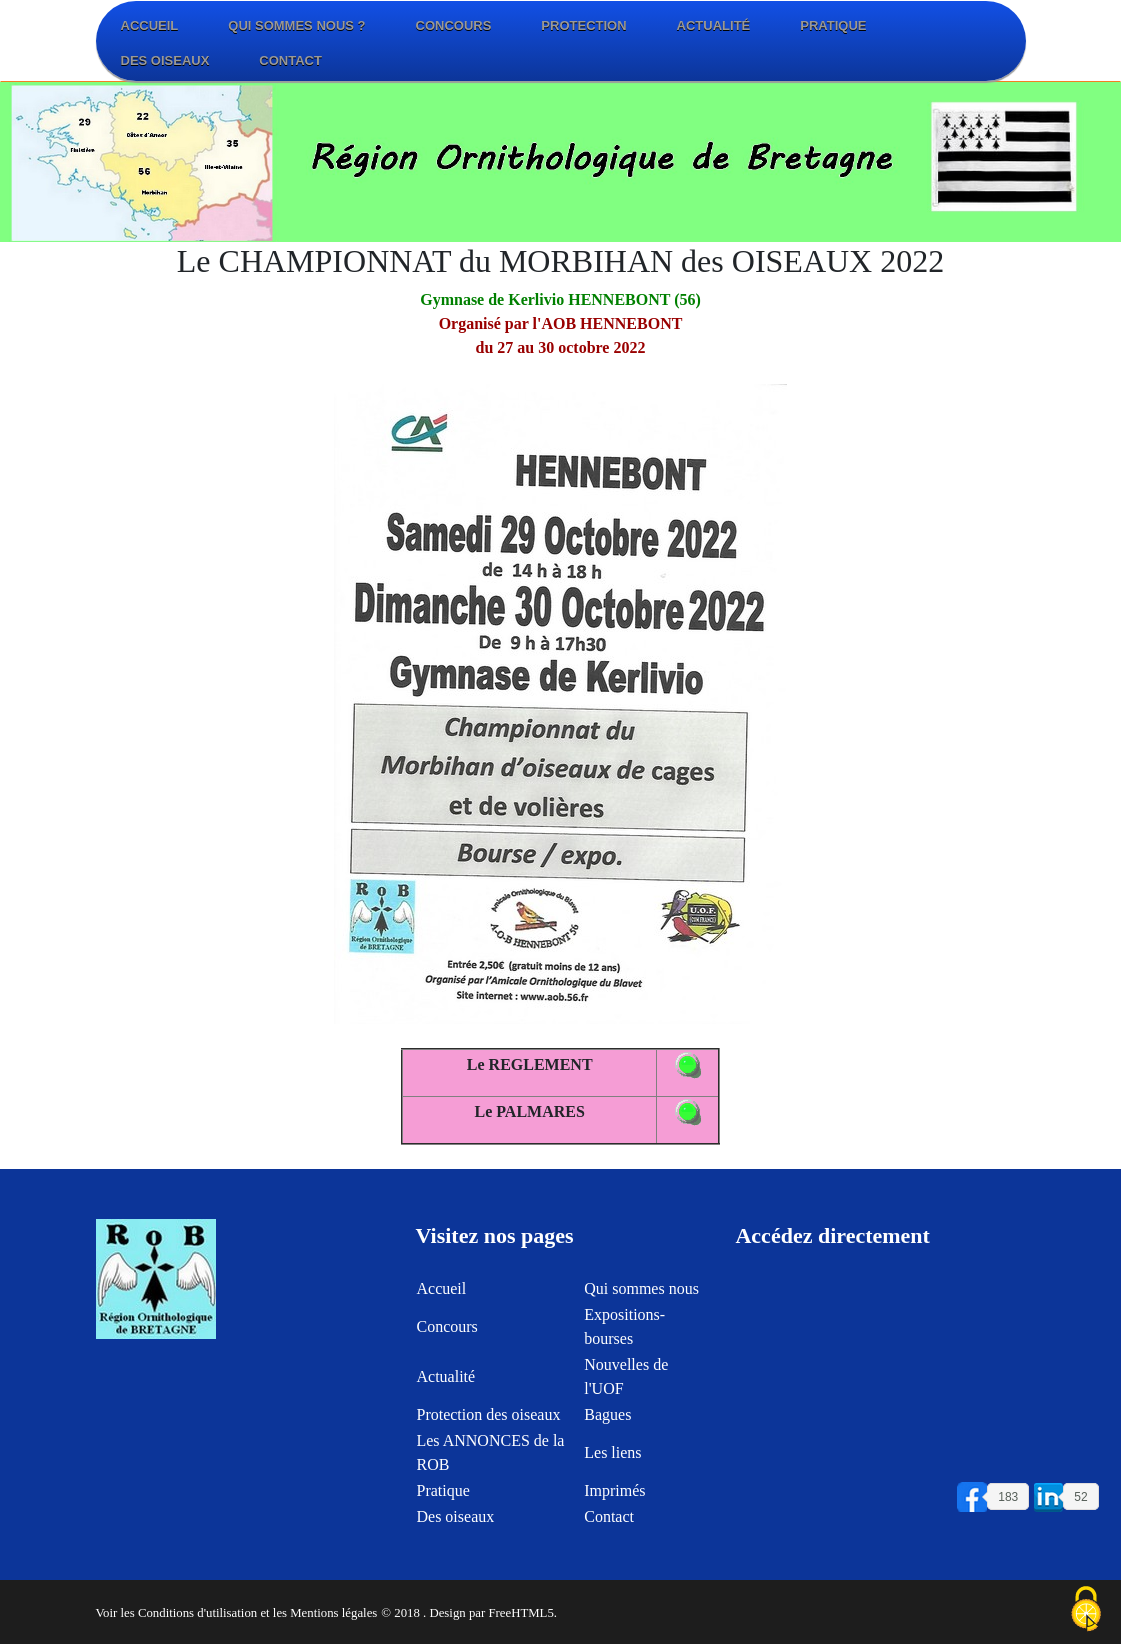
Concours (454, 25)
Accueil (150, 25)
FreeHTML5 (520, 1613)
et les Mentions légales (318, 1613)
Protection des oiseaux (488, 1422)
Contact (290, 60)
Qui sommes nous (641, 1296)
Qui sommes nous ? (296, 25)
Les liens (612, 1460)
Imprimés (614, 1498)
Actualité (714, 25)
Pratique (833, 25)
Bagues (607, 1422)
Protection (583, 25)
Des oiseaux (165, 60)
